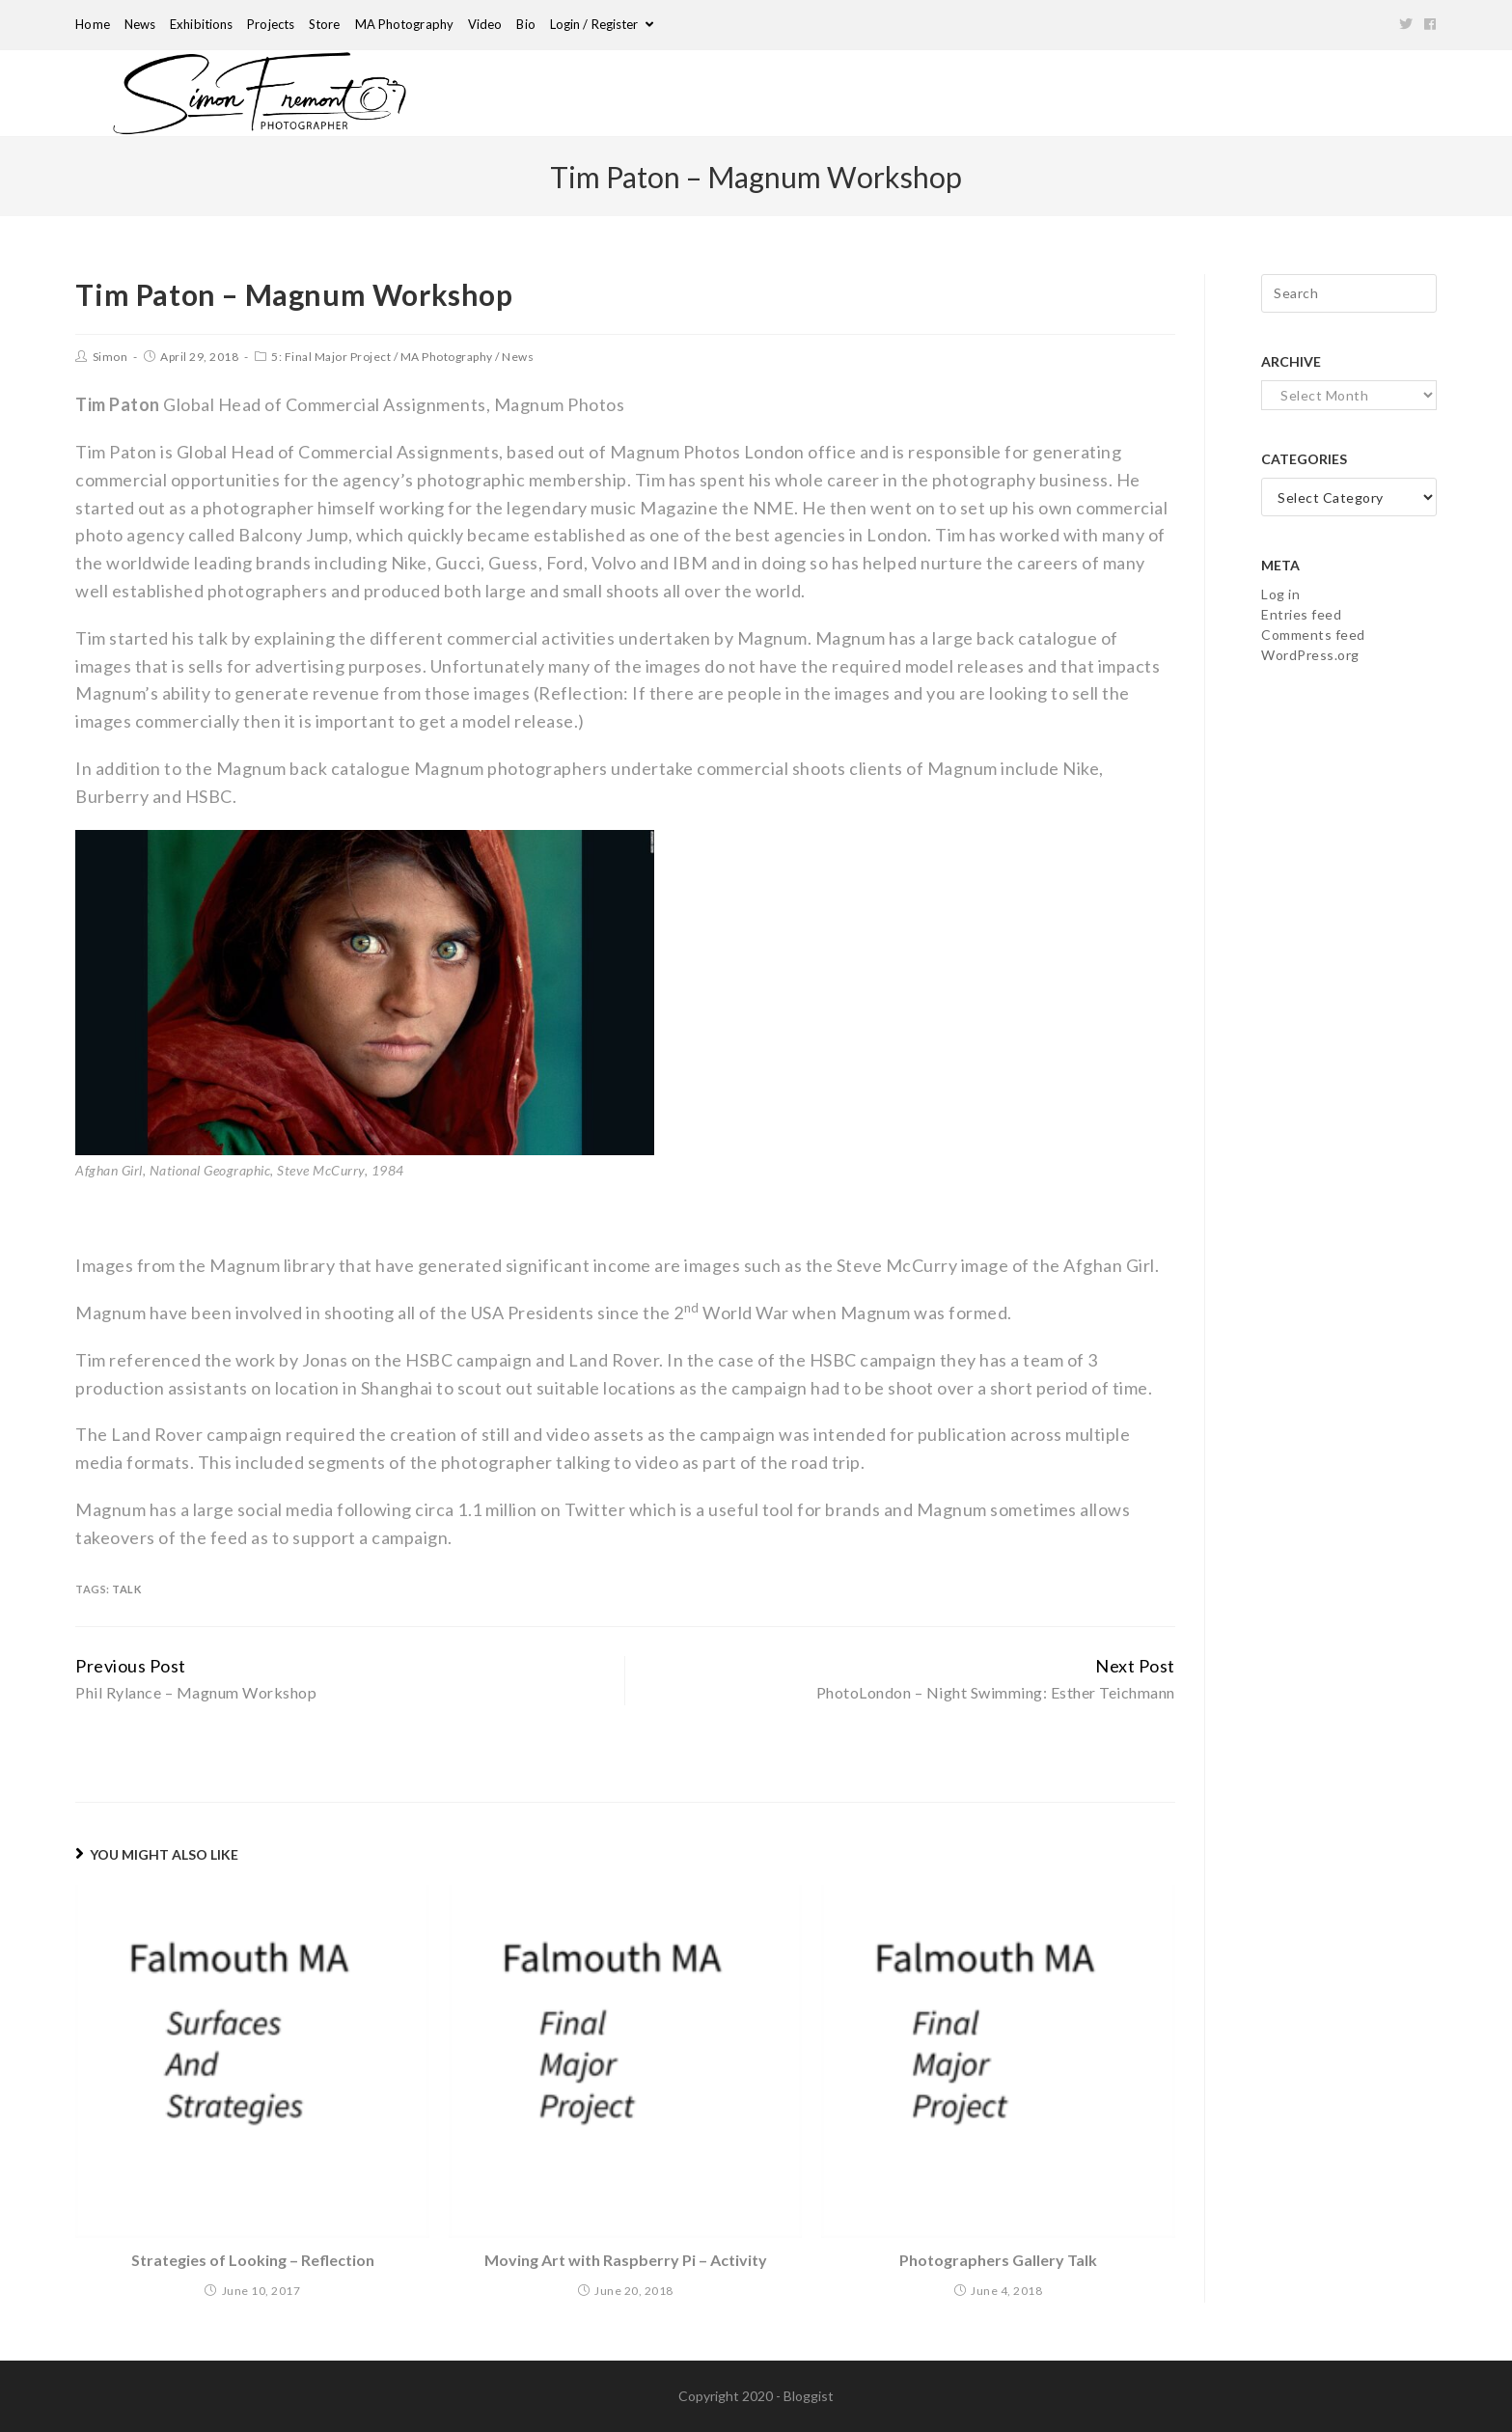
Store (325, 24)
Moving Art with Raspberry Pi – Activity (625, 2260)
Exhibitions (201, 24)
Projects (270, 24)
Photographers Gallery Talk (998, 2260)
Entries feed (1301, 614)
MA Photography (404, 24)
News (139, 24)
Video (485, 24)
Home (92, 24)
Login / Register (601, 24)
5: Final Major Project (331, 356)
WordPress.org (1310, 655)
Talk (126, 1589)
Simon (110, 356)
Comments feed (1313, 634)
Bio (525, 24)
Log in (1280, 594)
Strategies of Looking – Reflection (252, 2260)
